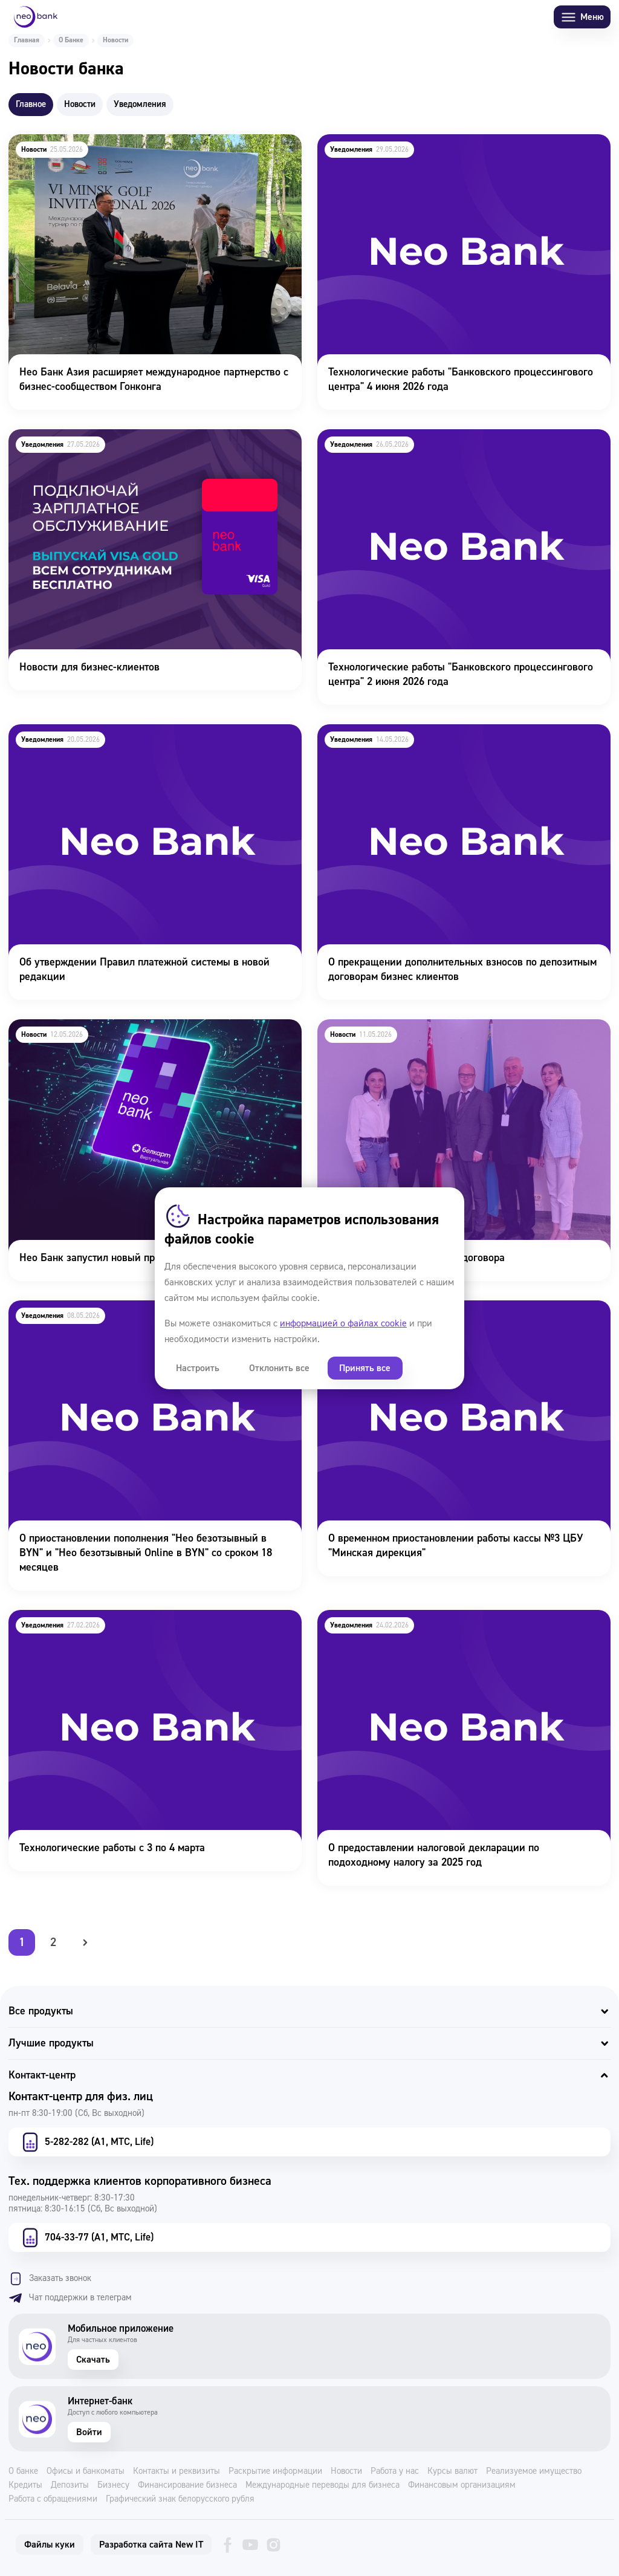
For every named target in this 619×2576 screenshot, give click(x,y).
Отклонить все (277, 1368)
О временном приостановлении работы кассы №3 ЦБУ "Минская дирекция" (444, 1317)
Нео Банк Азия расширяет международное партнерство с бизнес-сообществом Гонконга (141, 150)
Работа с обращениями (52, 2499)
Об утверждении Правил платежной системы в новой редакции (133, 740)
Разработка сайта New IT (151, 2545)
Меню (582, 17)
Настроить (197, 1368)
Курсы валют (452, 2471)
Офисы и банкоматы (86, 2471)
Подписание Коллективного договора (404, 1027)
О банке (23, 2471)
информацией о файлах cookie (343, 1323)
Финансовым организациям (462, 2485)
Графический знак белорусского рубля (180, 2499)
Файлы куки (49, 2545)
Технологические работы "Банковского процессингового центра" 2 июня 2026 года (447, 445)
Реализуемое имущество (534, 2471)
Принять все (360, 1368)
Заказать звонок (49, 2278)
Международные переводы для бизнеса (322, 2485)
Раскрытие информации (275, 2471)
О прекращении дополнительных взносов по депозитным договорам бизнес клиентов (451, 740)
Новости (346, 2471)
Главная (26, 40)
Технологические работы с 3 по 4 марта (100, 1618)
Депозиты (70, 2485)
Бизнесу (113, 2485)
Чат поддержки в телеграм (70, 2298)
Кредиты (25, 2485)
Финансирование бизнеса (187, 2485)
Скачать (93, 2360)
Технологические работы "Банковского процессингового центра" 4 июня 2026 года (447, 150)
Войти (89, 2432)
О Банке (71, 40)
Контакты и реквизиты (176, 2471)
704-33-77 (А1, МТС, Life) (86, 2237)
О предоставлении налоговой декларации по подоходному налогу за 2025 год (454, 1626)
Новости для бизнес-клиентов (77, 437)
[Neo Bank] (35, 17)
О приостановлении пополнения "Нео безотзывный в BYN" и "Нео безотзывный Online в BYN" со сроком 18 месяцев (149, 1317)
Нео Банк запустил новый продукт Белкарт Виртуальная (139, 1027)
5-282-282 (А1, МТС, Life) (86, 2142)
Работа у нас (395, 2471)
